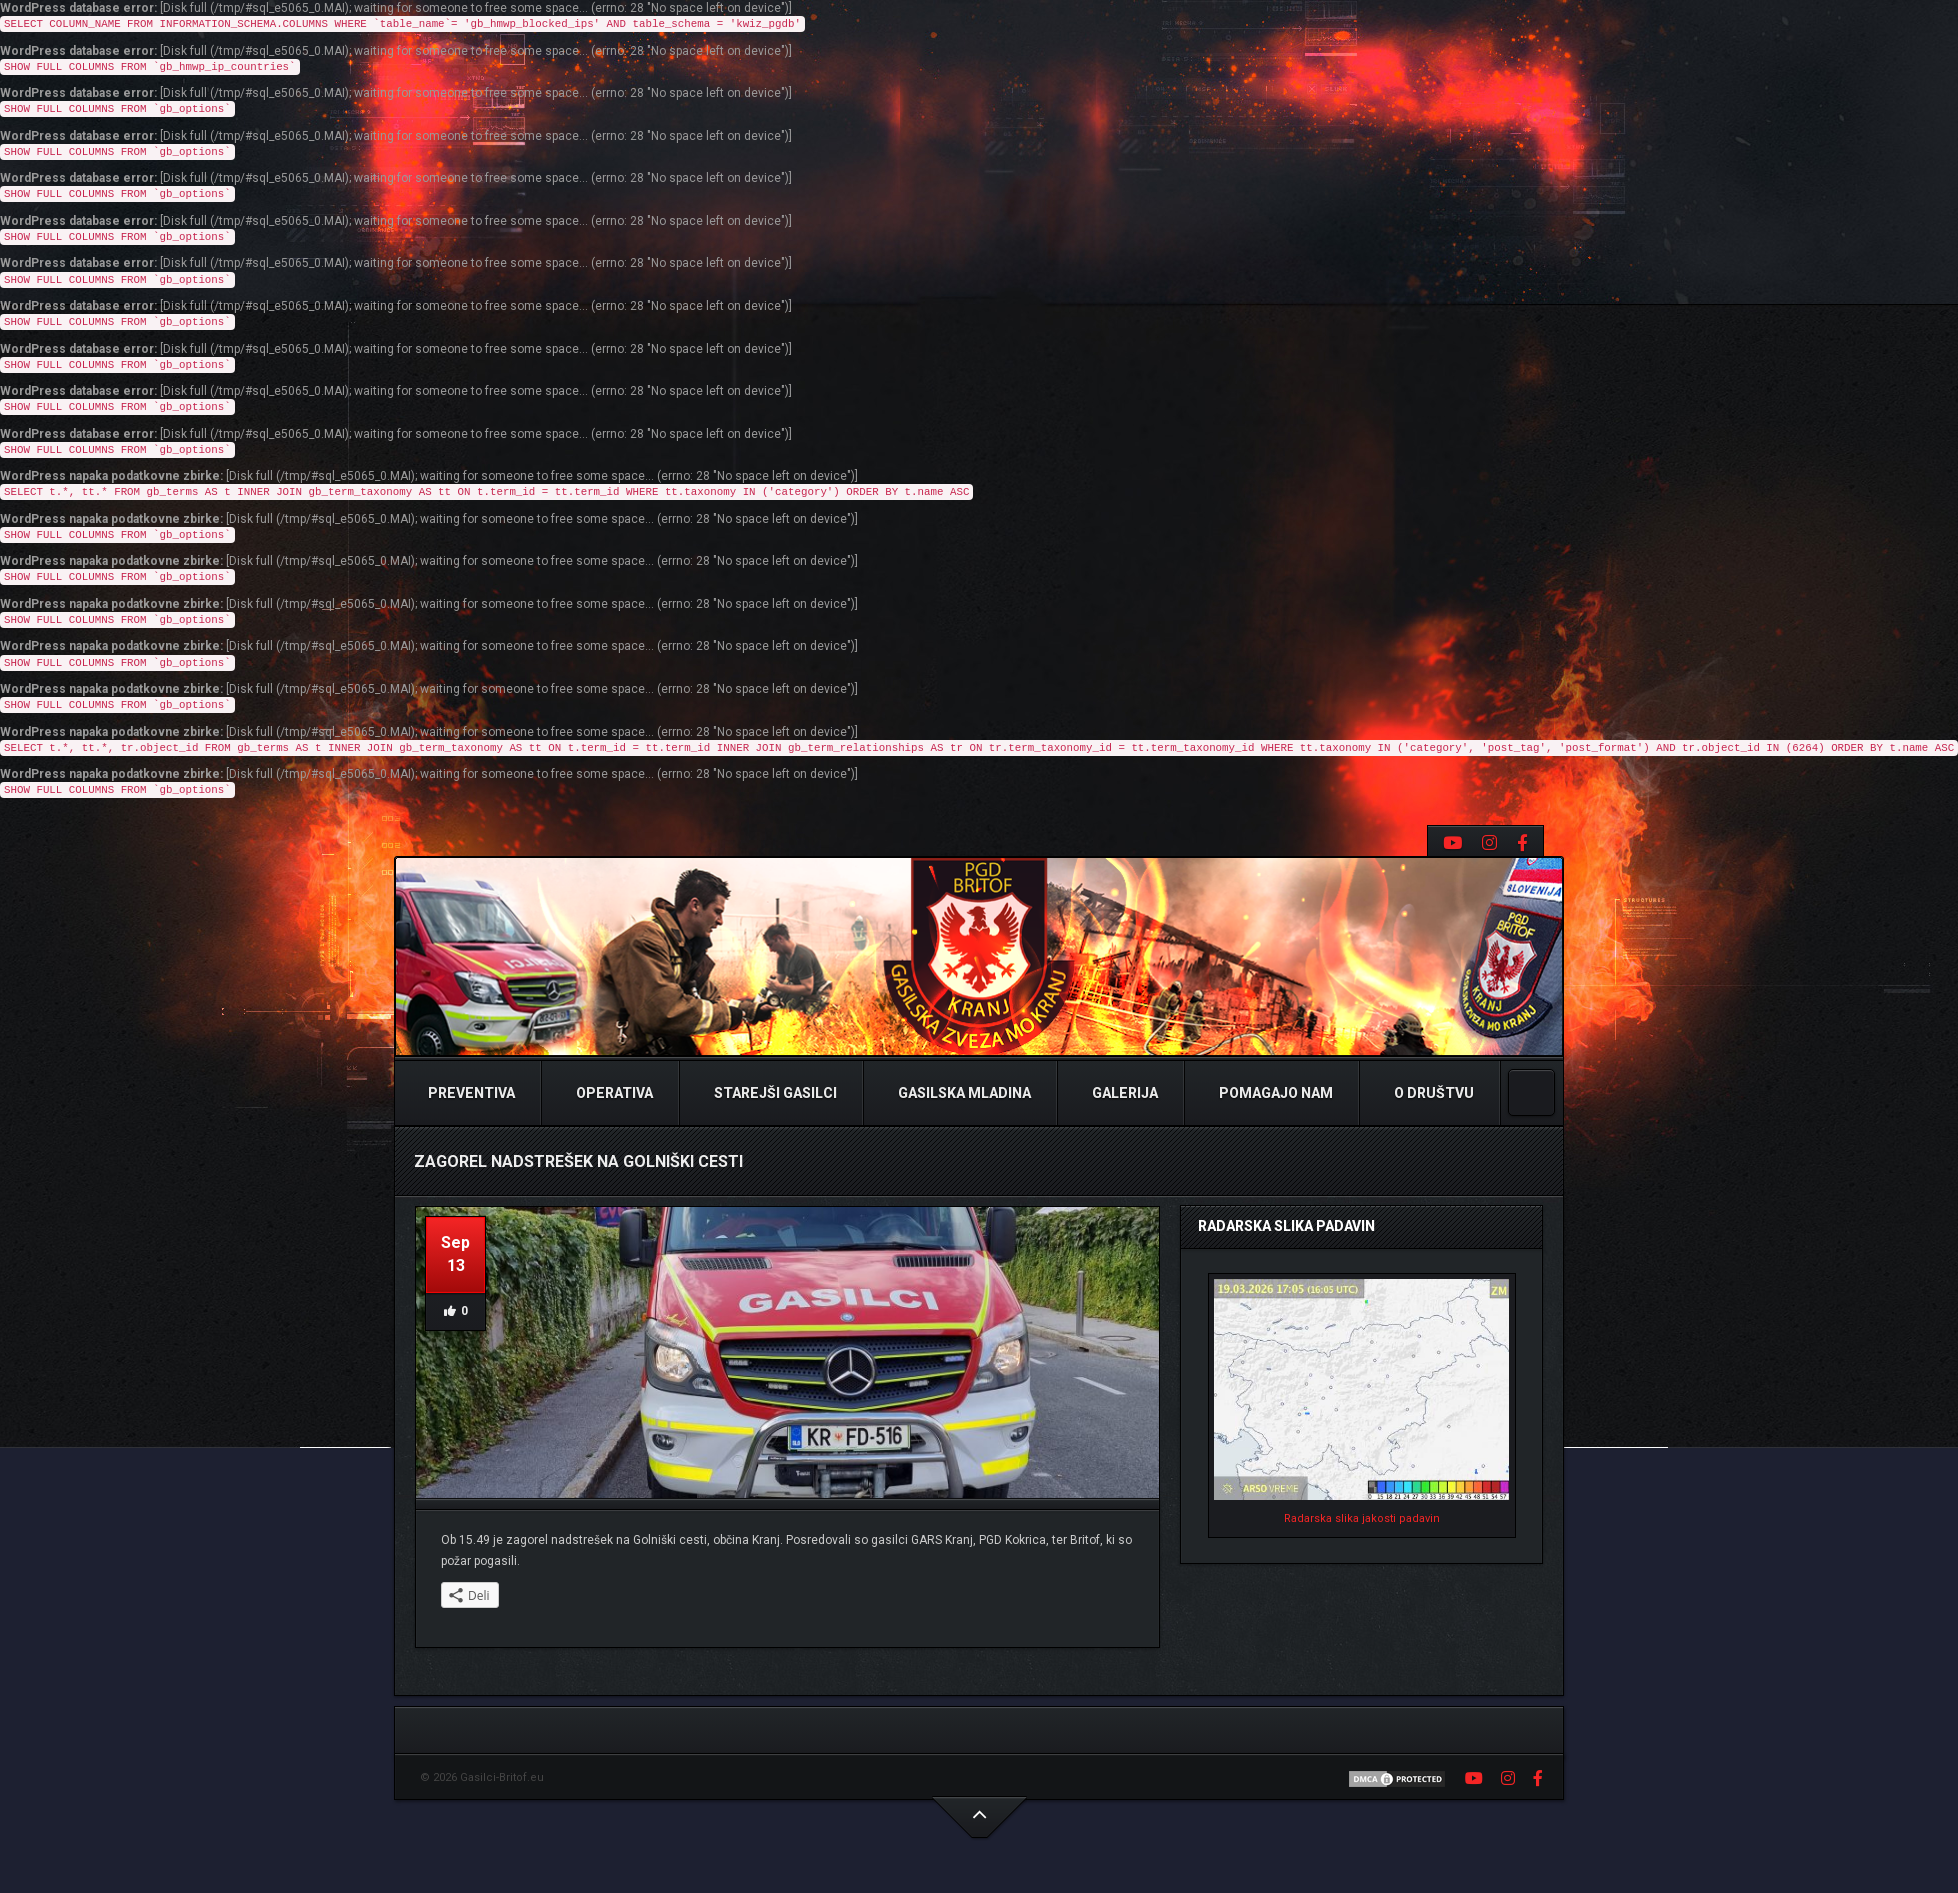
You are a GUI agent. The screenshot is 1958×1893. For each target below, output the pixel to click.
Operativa (613, 1093)
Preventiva (470, 1093)
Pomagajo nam (1274, 1093)
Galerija (1123, 1093)
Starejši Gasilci (774, 1093)
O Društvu (1432, 1093)
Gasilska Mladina (963, 1093)
